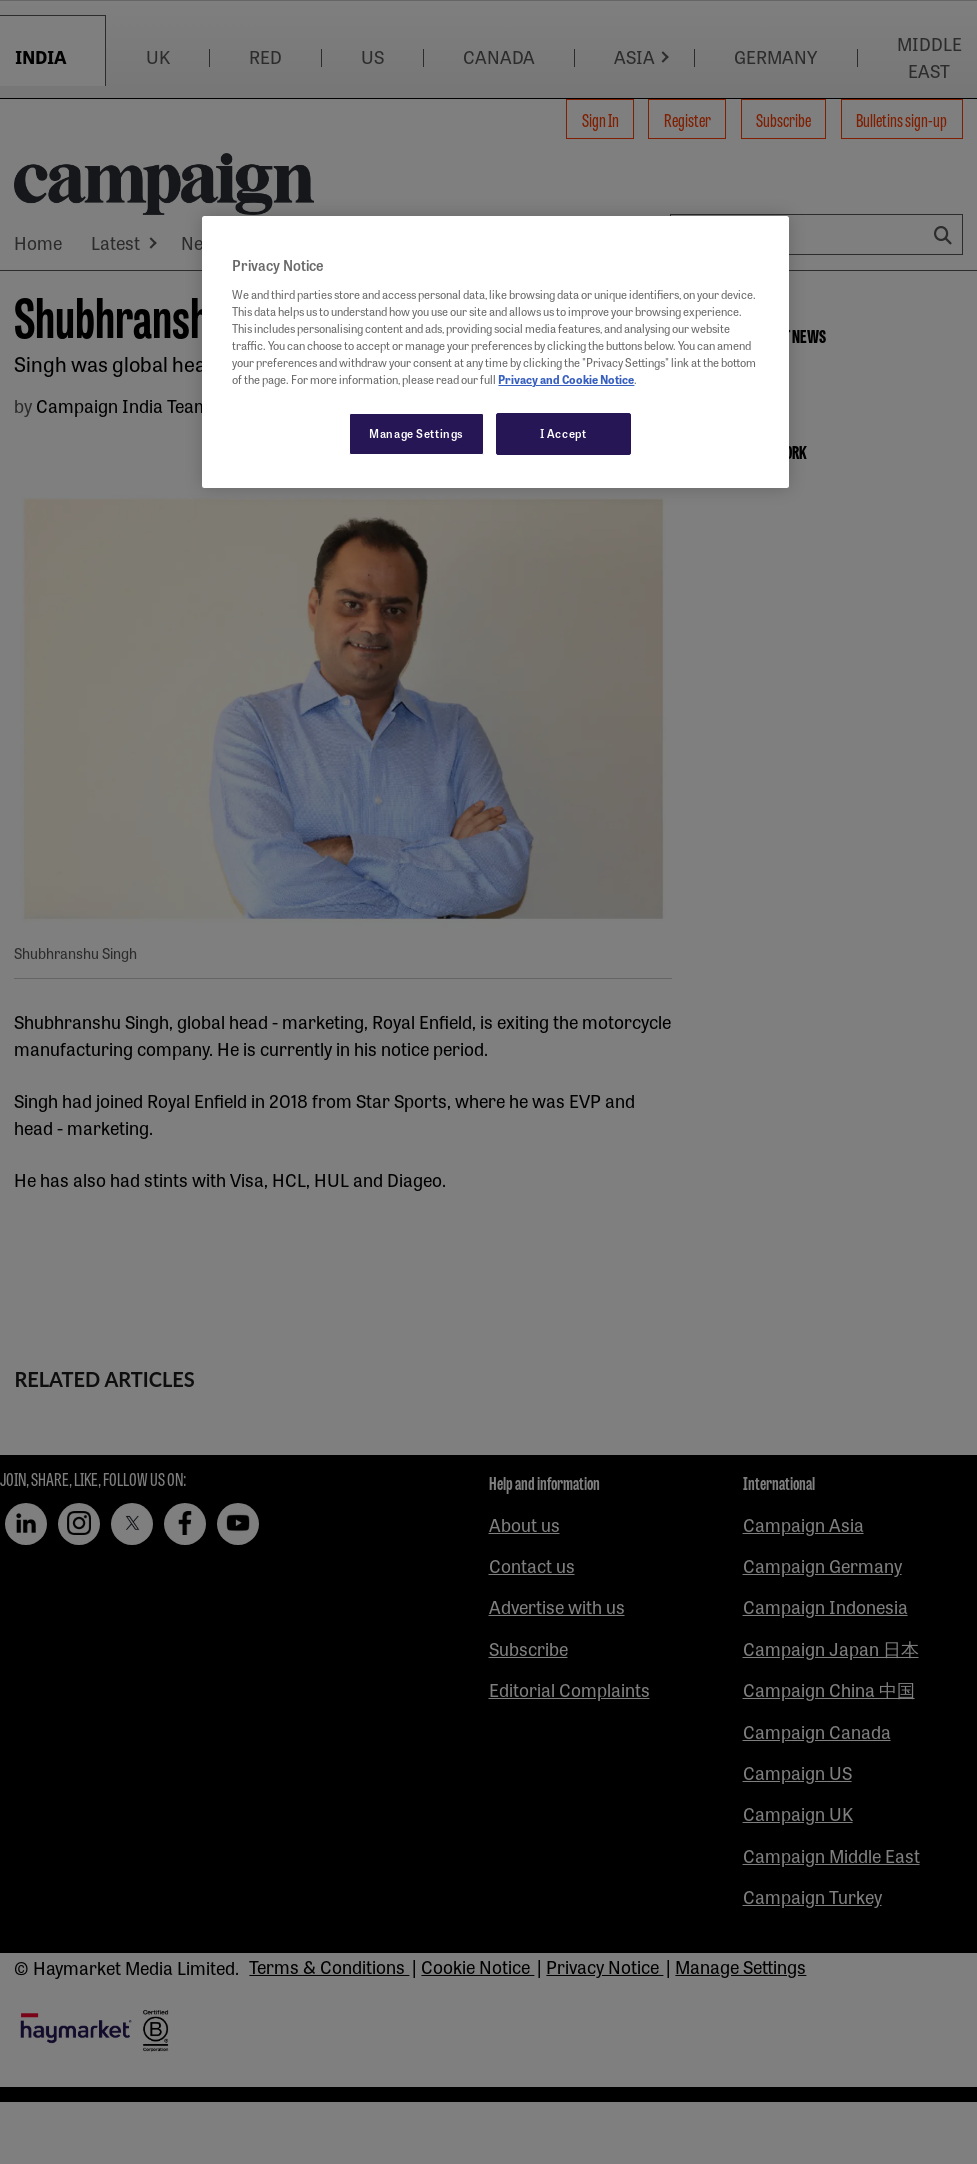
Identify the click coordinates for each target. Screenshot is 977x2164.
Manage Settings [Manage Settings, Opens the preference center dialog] (416, 433)
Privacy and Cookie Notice (566, 379)
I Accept (563, 433)
